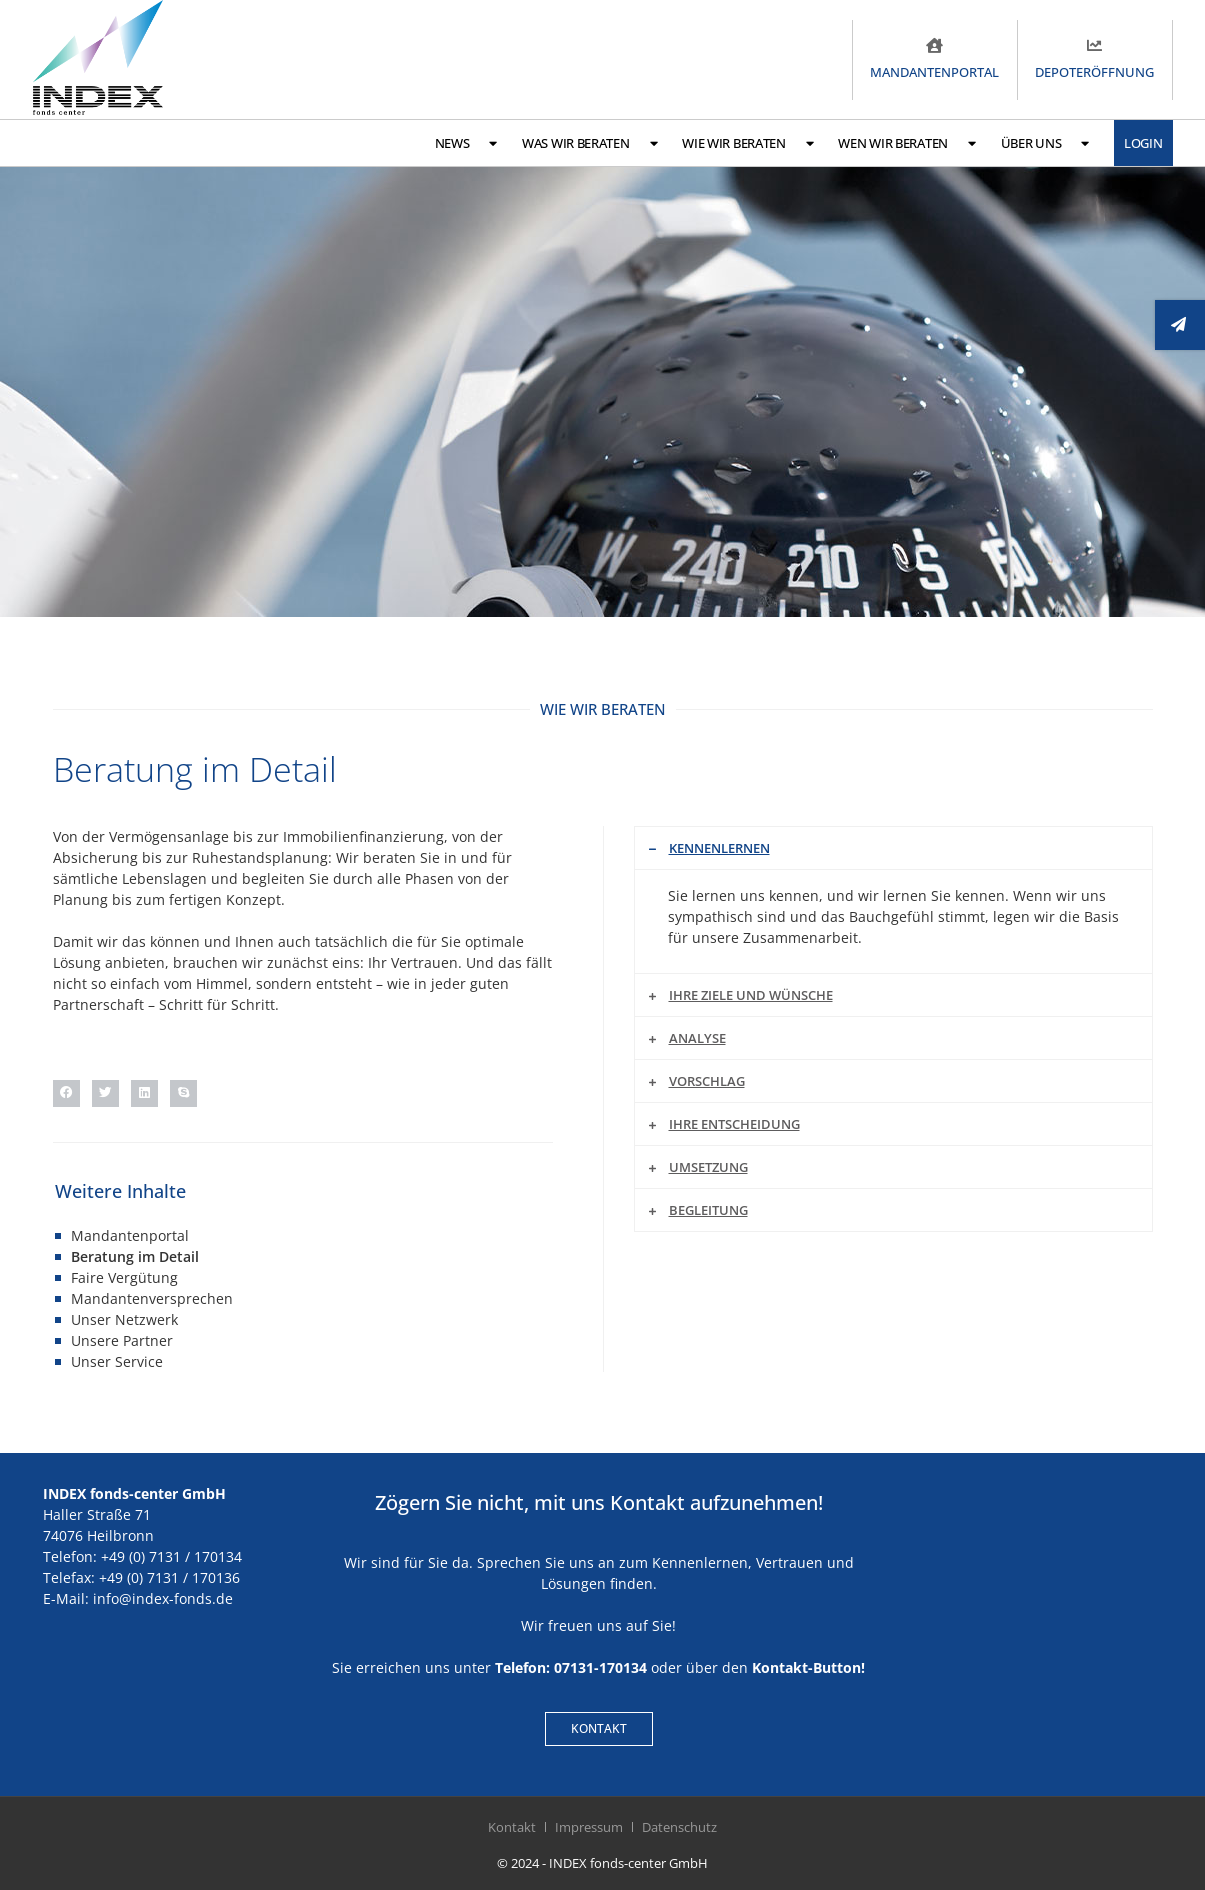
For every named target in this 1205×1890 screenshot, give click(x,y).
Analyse (697, 1038)
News (466, 143)
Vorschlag (707, 1081)
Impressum (589, 1827)
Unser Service (117, 1361)
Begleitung (708, 1210)
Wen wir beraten (906, 143)
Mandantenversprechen (152, 1298)
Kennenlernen (719, 848)
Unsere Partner (122, 1340)
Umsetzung (708, 1167)
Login (1143, 143)
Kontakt (512, 1827)
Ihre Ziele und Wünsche (751, 995)
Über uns (1045, 143)
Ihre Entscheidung (734, 1124)
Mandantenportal (130, 1235)
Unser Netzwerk (124, 1319)
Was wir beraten (589, 143)
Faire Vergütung (124, 1277)
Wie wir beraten (747, 143)
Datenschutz (679, 1827)
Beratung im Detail (135, 1256)
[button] (66, 1093)
